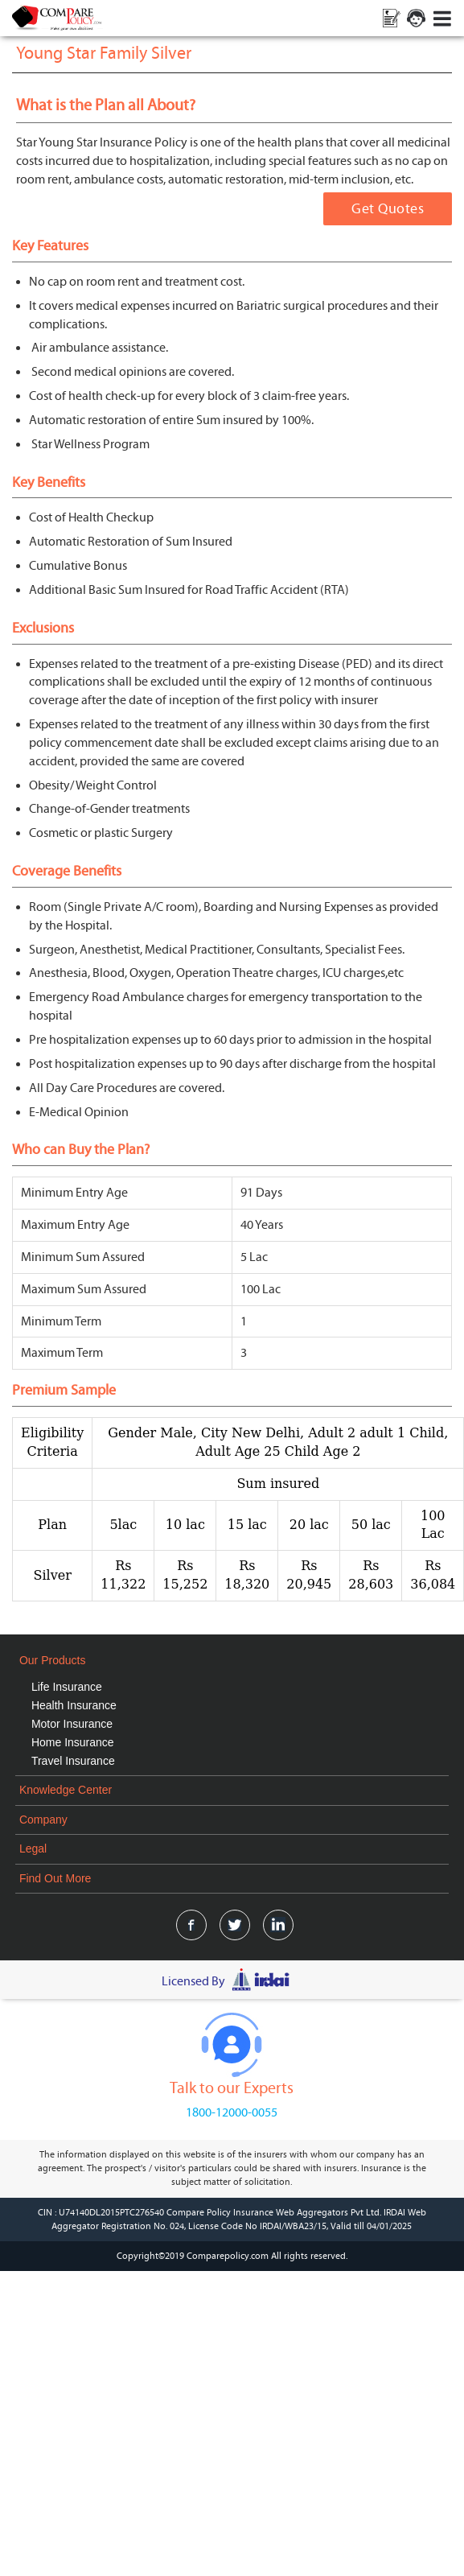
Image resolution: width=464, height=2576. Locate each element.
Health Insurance (74, 1705)
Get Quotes (387, 208)
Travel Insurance (73, 1760)
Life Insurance (66, 1686)
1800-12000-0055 (231, 2112)
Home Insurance (72, 1742)
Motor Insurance (72, 1723)
